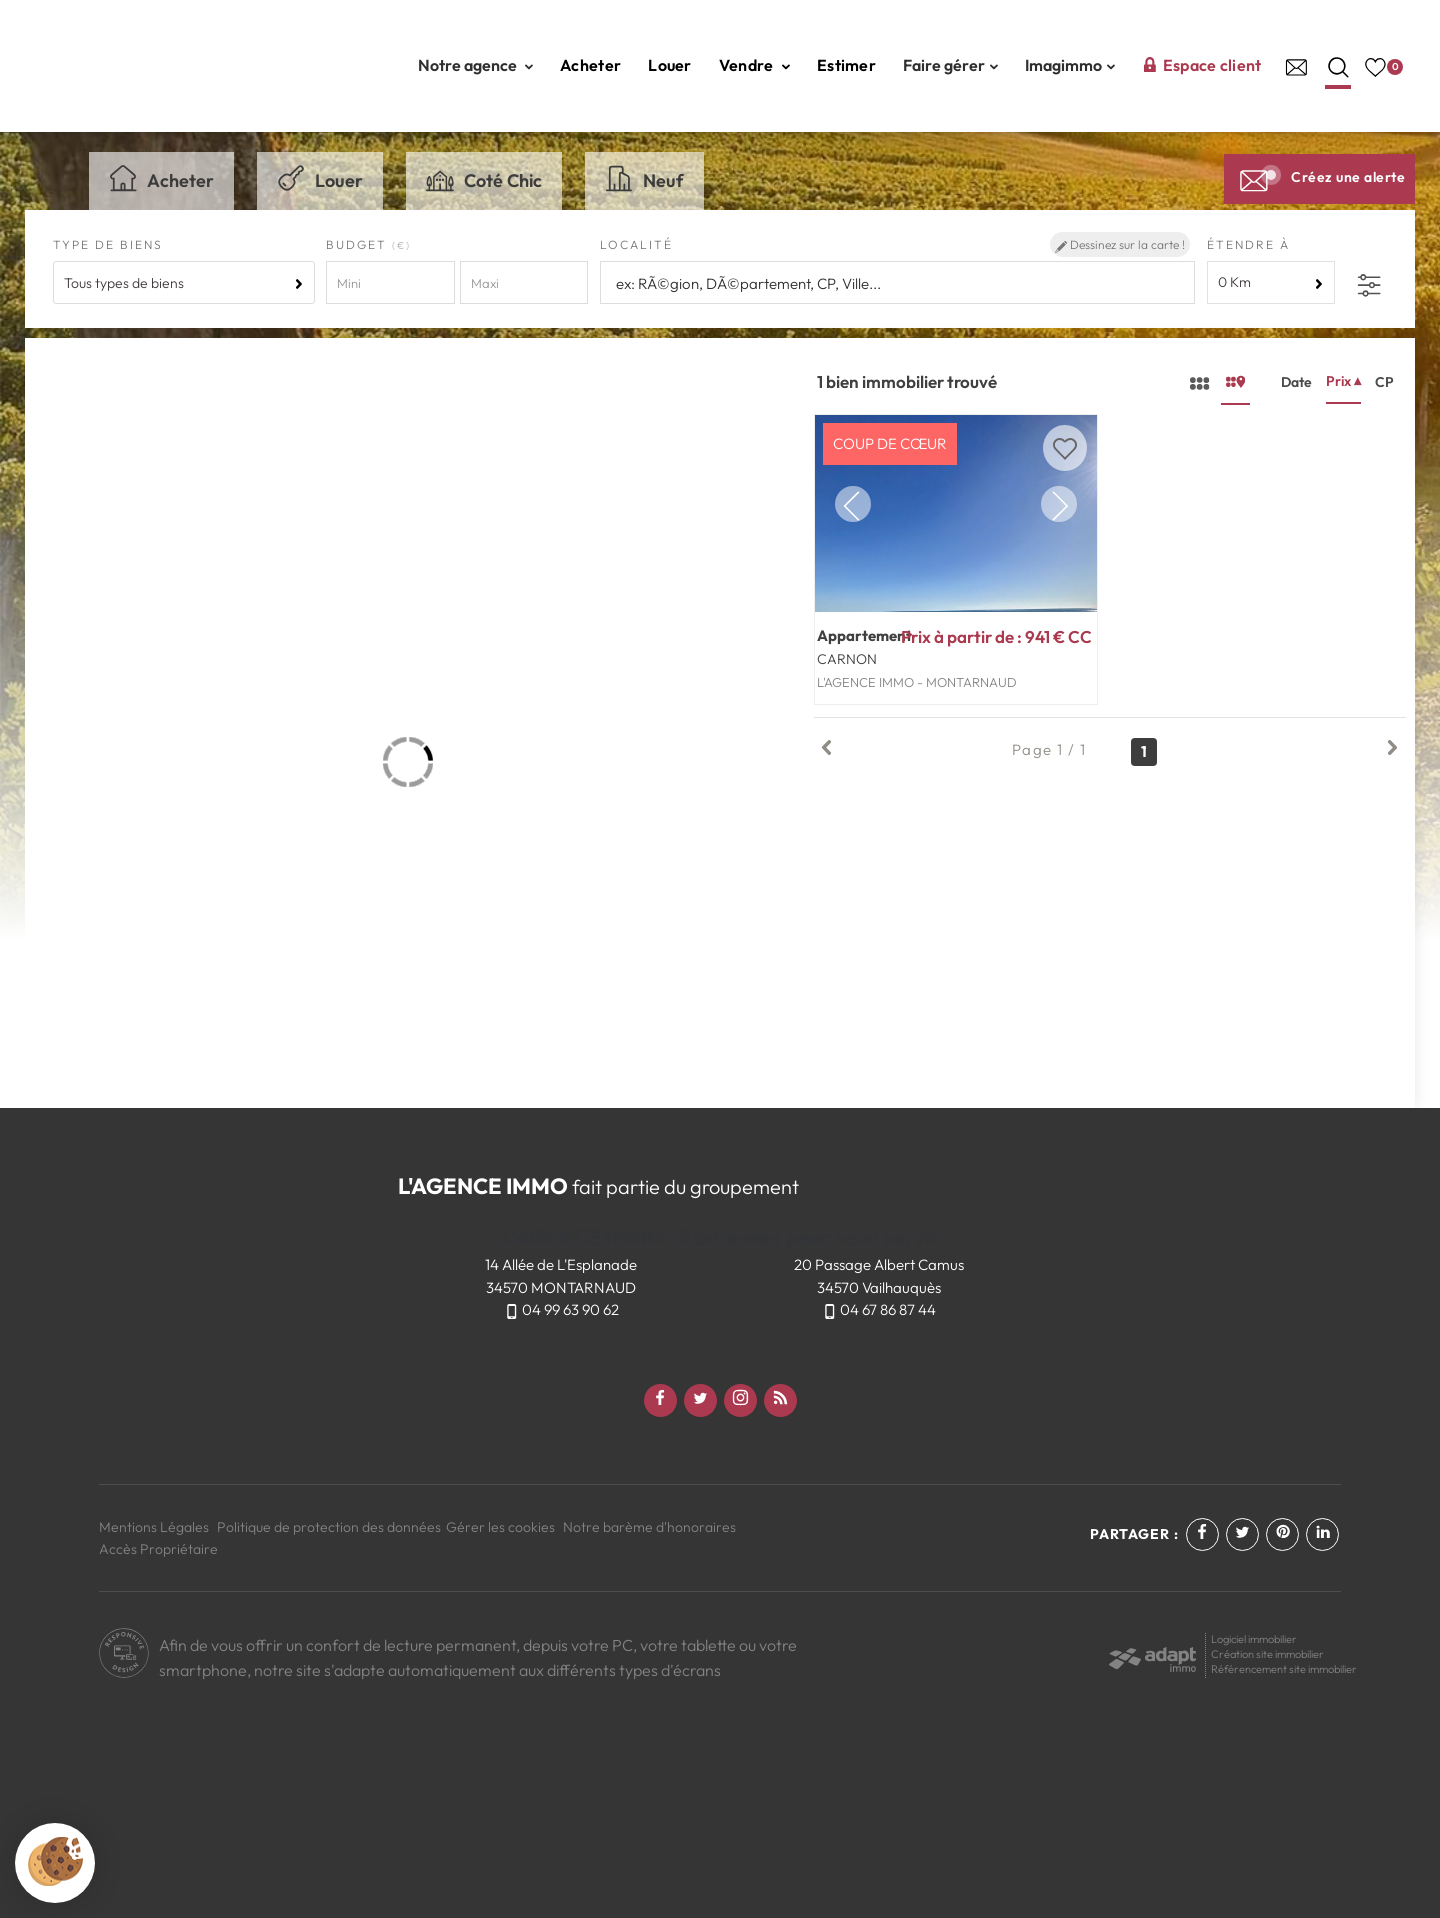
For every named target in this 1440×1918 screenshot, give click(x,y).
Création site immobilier (1267, 1654)
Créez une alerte (1319, 177)
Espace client (1202, 65)
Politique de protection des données (329, 1527)
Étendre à (1248, 244)
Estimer (846, 65)
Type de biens (108, 244)
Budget (359, 244)
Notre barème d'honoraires (651, 1527)
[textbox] (894, 283)
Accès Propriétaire (158, 1549)
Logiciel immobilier (1254, 1639)
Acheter (590, 65)
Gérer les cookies (500, 1527)
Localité (636, 244)
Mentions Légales (154, 1527)
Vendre (754, 65)
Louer (670, 65)
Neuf (644, 178)
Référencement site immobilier (1284, 1669)
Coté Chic (484, 178)
